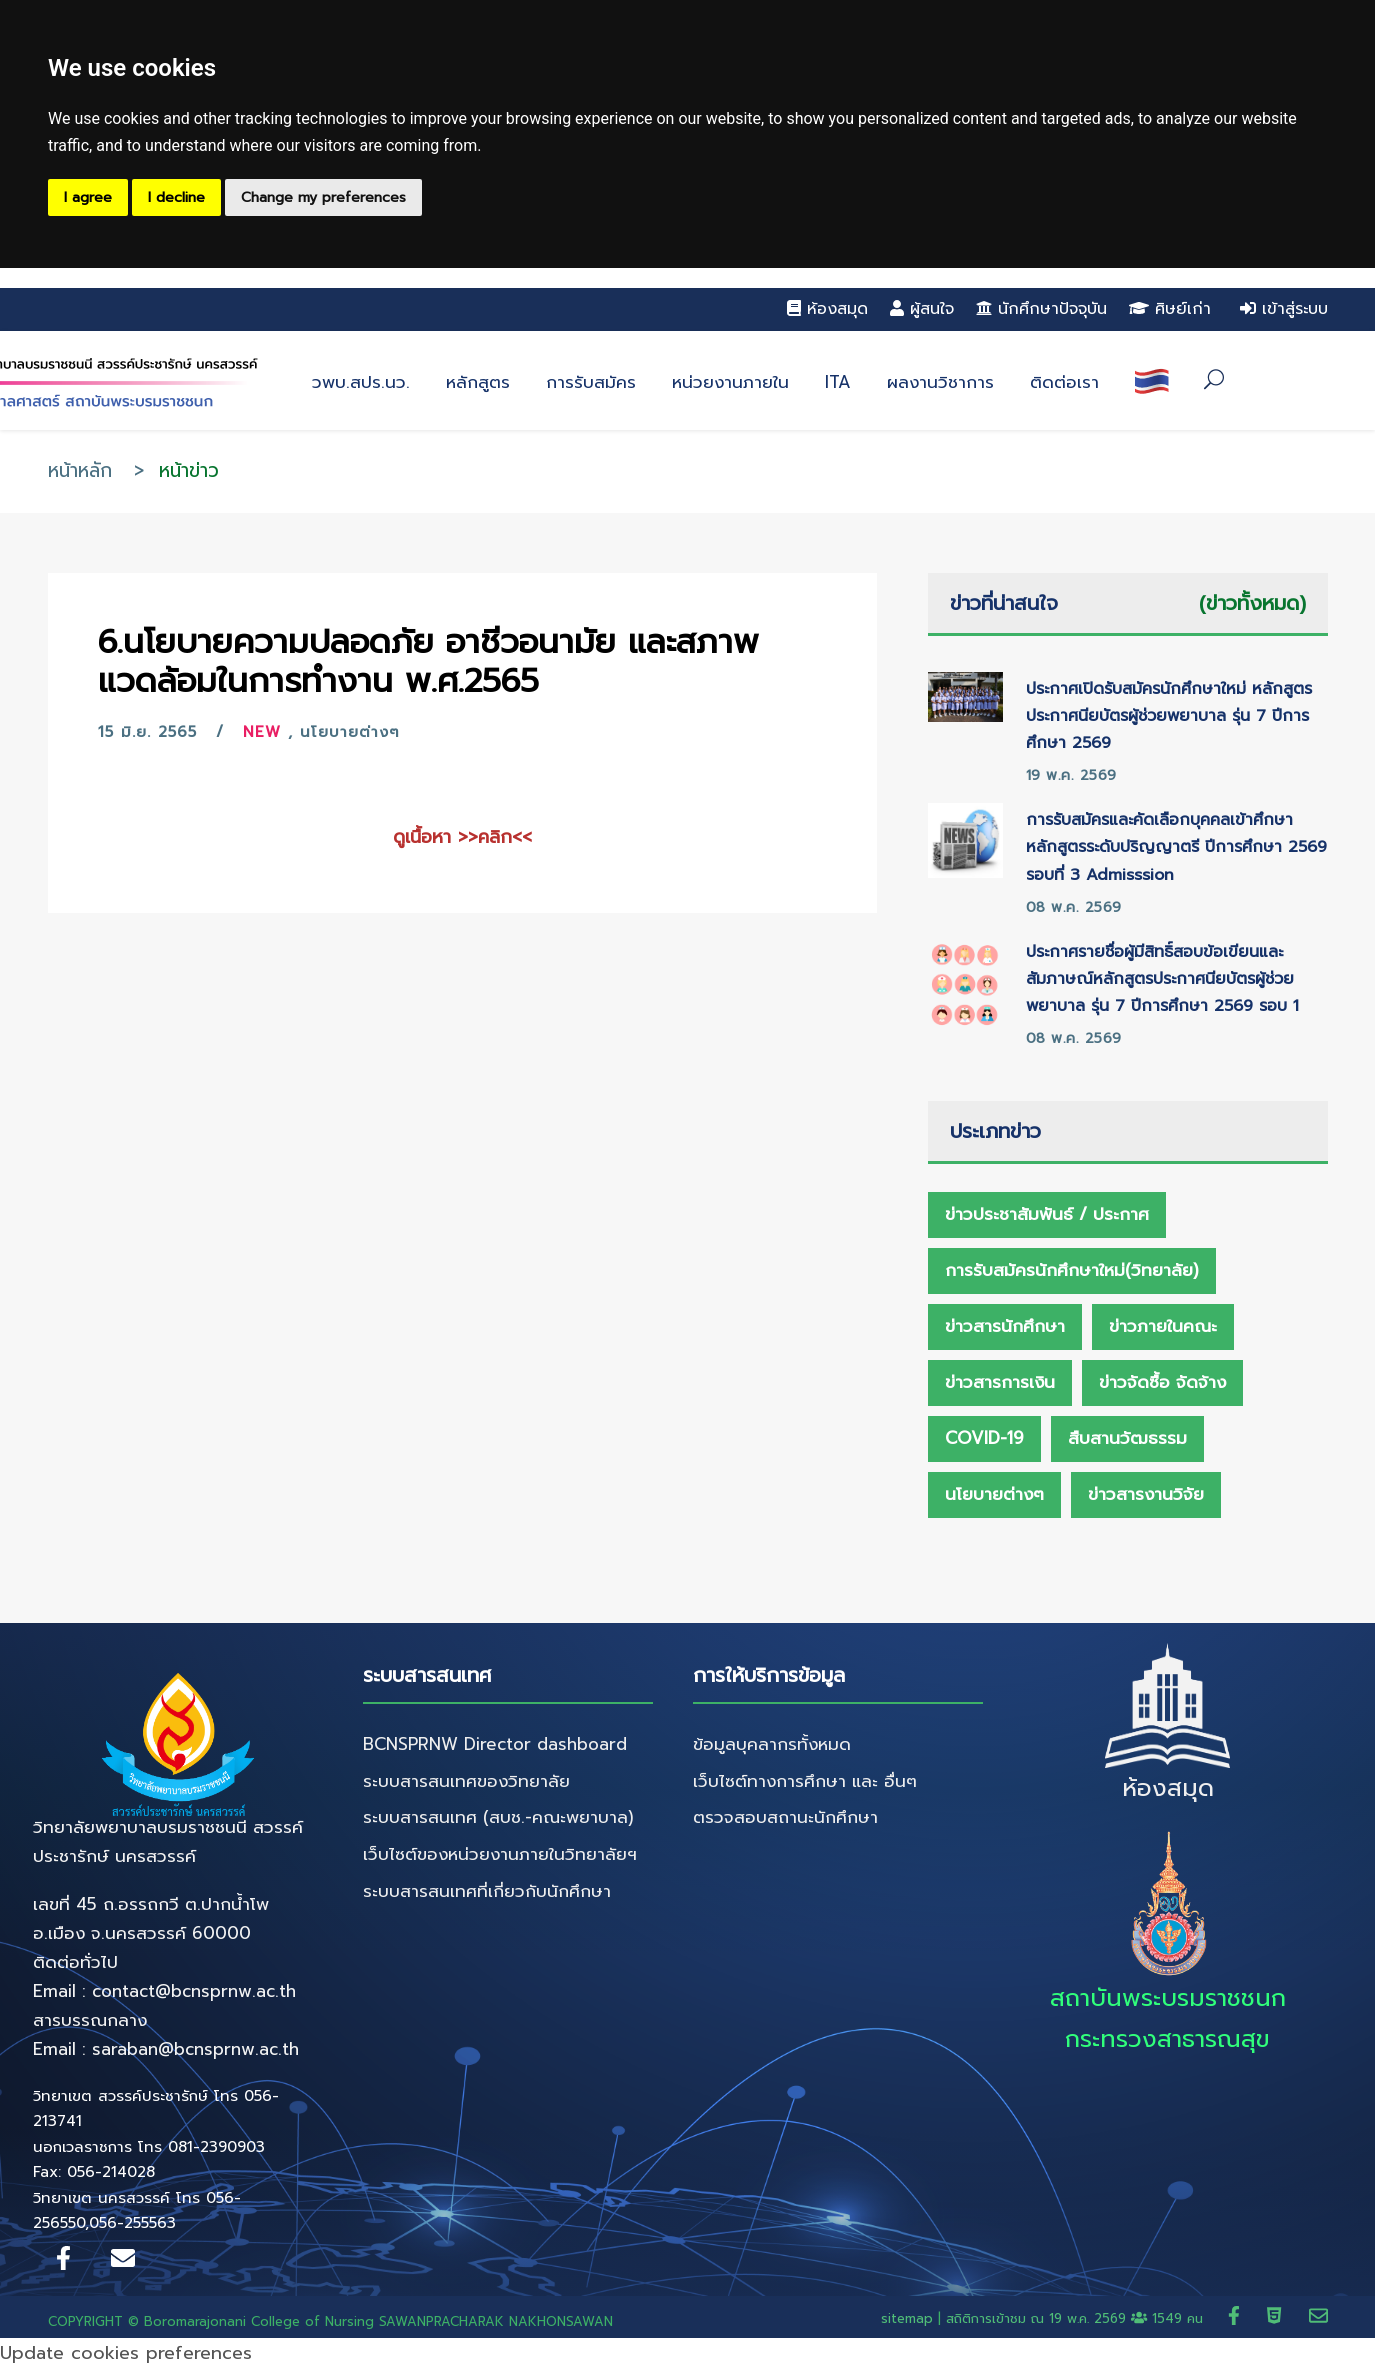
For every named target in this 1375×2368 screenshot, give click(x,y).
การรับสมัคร (591, 382)
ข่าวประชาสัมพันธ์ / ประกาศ (1047, 1214)
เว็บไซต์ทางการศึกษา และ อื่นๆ (805, 1781)
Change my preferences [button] (323, 197)
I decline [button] (176, 197)
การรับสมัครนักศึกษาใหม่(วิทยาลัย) (1072, 1270)
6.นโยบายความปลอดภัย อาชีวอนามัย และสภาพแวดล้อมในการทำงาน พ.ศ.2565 (428, 662)
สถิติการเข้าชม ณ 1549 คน (1077, 2318)
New (262, 732)
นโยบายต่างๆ (350, 732)
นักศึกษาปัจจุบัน (1041, 309)
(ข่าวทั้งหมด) (1252, 603)
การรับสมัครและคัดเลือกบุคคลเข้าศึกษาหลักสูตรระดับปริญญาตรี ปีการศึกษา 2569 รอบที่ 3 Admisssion (1176, 847)
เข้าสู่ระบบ (1284, 309)
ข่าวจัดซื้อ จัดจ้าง (1162, 1382)
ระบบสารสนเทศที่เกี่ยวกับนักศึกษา (487, 1891)
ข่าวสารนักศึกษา (1005, 1326)
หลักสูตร (478, 382)
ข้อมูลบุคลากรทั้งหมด (772, 1744)
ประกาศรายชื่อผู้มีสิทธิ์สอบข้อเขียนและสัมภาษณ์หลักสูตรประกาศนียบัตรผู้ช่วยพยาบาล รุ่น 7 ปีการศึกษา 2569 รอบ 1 (1162, 979)
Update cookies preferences (126, 2353)
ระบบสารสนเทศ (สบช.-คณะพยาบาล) (498, 1817)
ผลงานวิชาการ (940, 382)
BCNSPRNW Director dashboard (495, 1744)
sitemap (907, 2318)
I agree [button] (88, 197)
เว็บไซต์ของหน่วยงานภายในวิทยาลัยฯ (500, 1854)
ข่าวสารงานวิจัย (1146, 1494)
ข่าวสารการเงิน (1000, 1382)
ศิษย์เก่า (1170, 309)
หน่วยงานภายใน (730, 382)
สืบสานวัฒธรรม (1127, 1438)
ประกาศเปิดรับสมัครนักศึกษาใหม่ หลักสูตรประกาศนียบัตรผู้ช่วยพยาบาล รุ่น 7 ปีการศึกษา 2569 (1169, 716)
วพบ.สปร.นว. (361, 382)
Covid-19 (984, 1438)
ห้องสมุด (827, 309)
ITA (838, 382)
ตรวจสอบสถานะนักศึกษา (785, 1817)
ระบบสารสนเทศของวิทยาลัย (466, 1781)
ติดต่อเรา (1064, 382)
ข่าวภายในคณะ (1163, 1326)
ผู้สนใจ (922, 309)
